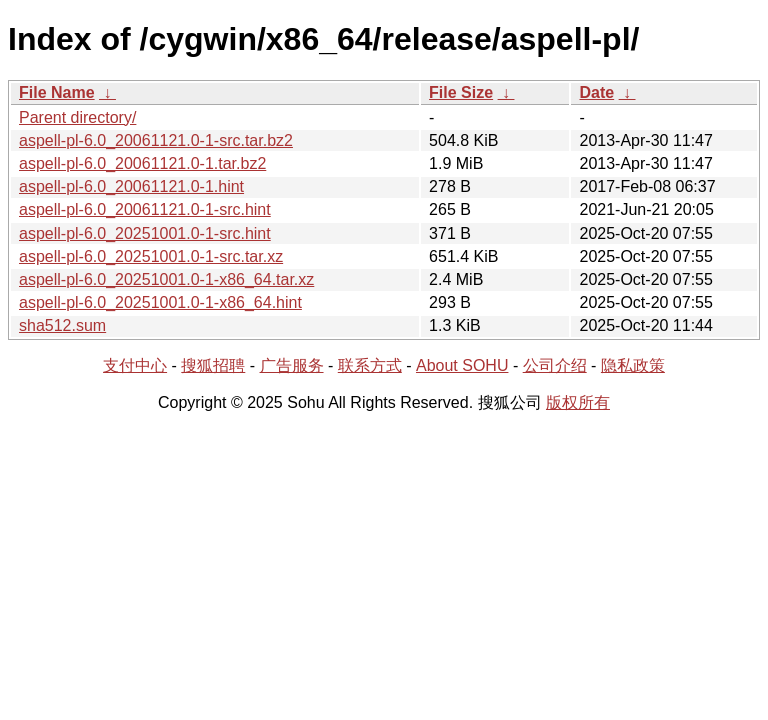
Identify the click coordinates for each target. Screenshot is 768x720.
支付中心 (135, 365)
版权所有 (578, 402)
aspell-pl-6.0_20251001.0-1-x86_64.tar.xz (166, 279)
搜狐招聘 (213, 365)
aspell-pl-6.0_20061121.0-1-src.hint (145, 209)
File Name (57, 92)
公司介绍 (555, 365)
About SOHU (462, 365)
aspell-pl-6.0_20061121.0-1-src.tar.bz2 (156, 140)
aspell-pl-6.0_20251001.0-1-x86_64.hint (160, 302)
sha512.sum (62, 325)
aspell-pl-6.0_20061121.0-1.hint (131, 186)
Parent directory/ (77, 117)
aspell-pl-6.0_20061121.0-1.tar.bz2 (142, 163)
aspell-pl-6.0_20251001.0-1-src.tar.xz (151, 256)
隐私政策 (633, 365)
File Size (461, 92)
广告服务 (292, 365)
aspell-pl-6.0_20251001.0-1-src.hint (145, 233)
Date (596, 92)
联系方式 (370, 365)
